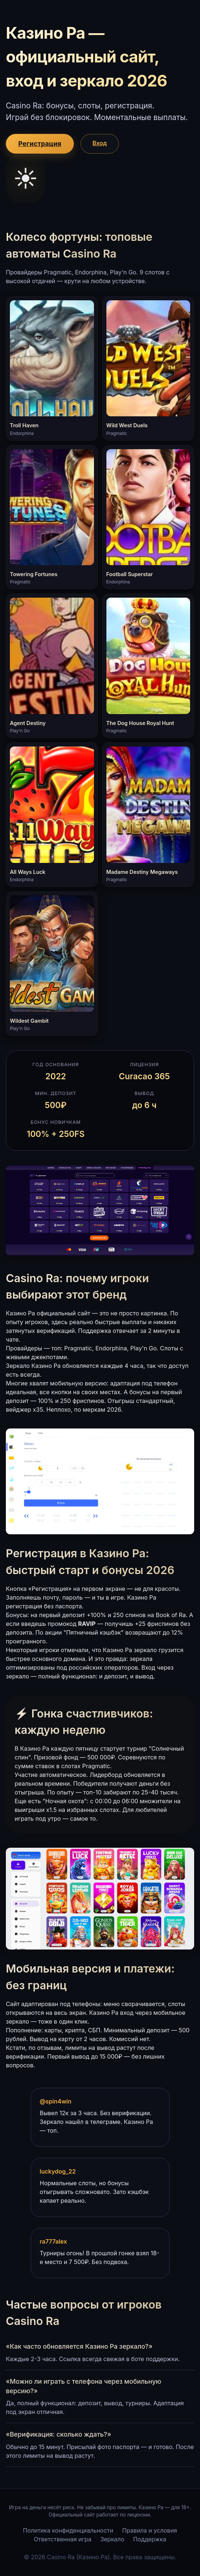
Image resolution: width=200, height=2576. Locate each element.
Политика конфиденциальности (68, 2530)
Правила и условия (149, 2530)
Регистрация (39, 143)
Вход (100, 143)
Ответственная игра (62, 2539)
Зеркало (112, 2539)
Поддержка (149, 2539)
